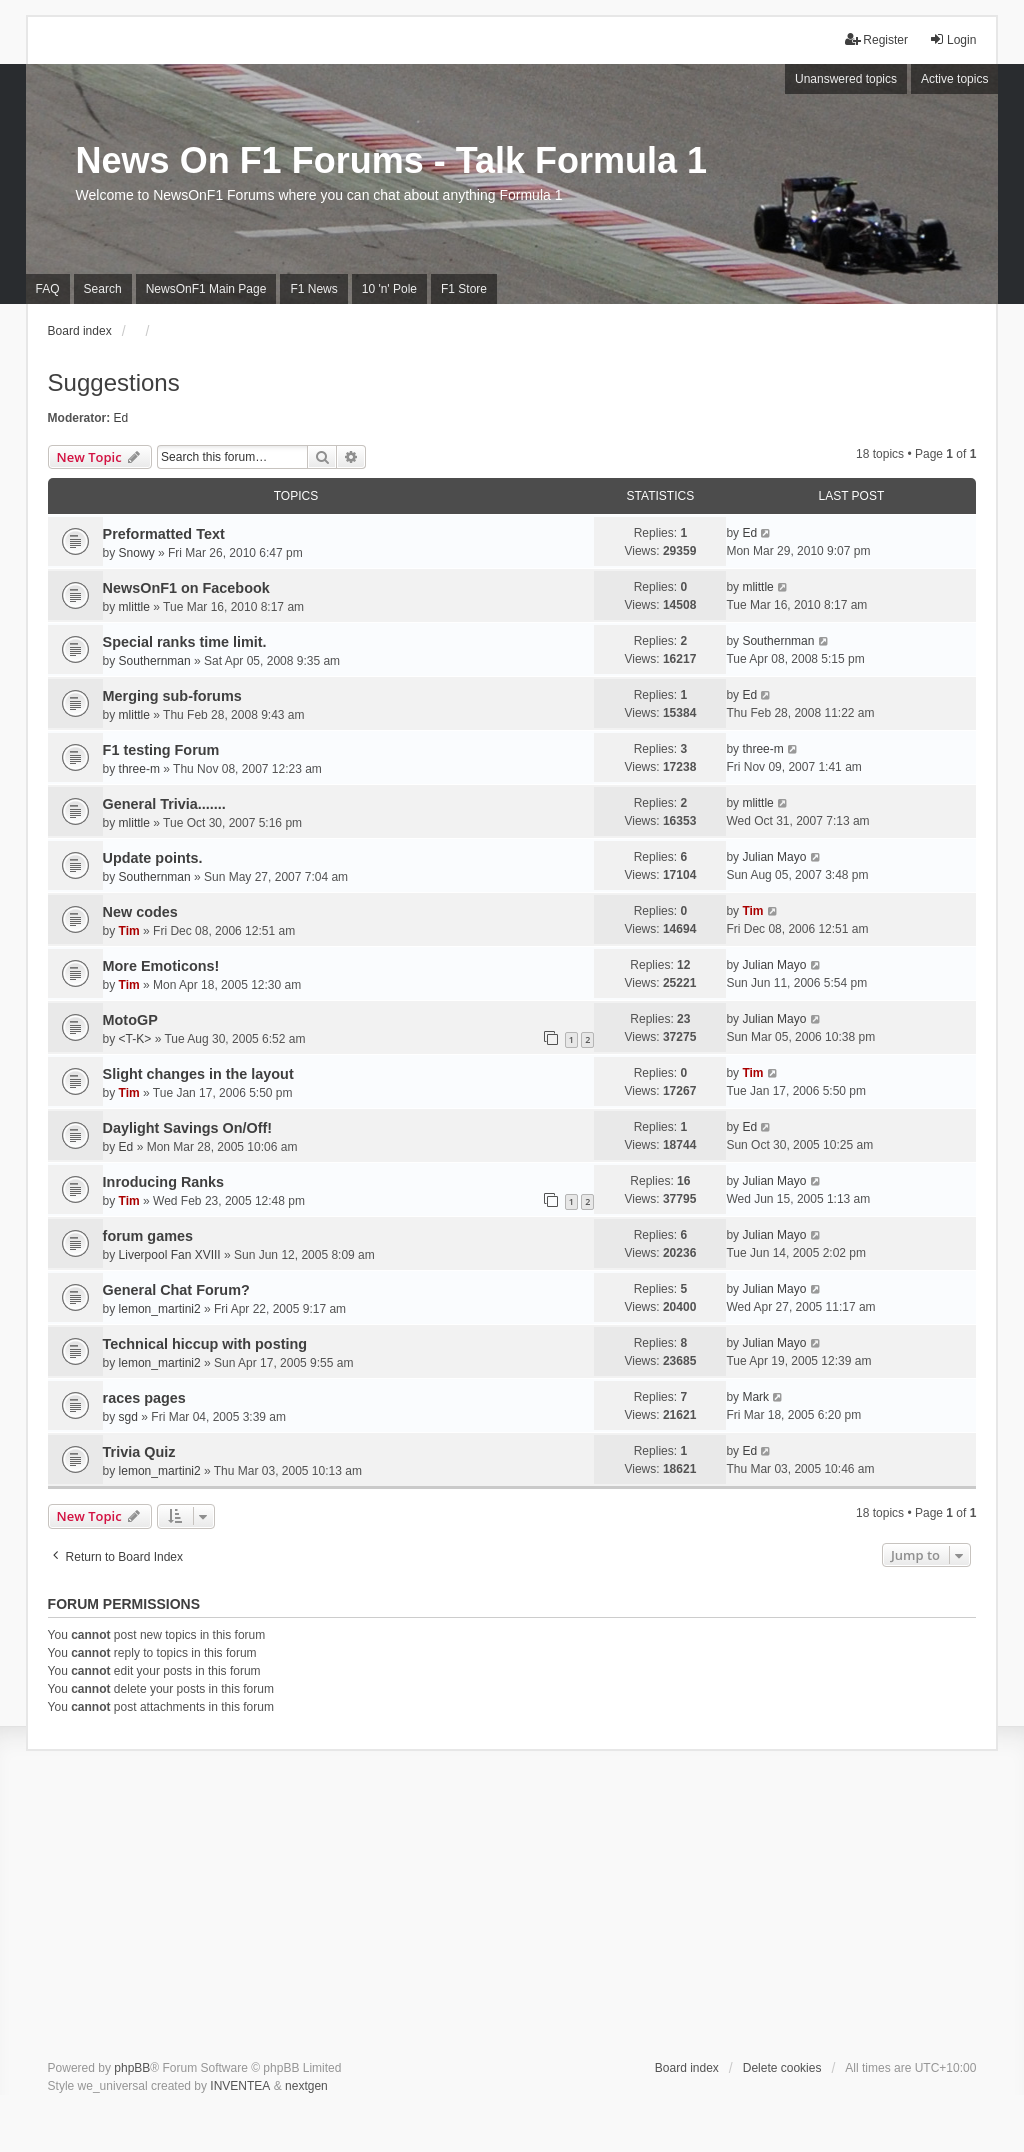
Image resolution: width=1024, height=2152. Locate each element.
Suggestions (114, 382)
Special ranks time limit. (185, 642)
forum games (148, 1236)
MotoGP (130, 1020)
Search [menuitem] (103, 289)
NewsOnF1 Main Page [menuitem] (206, 289)
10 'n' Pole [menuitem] (389, 289)
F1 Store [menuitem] (464, 289)
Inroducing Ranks (164, 1182)
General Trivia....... (164, 804)
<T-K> (135, 1039)
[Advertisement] (512, 1909)
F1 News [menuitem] (313, 289)
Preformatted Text (164, 534)
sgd (128, 1417)
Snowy (137, 553)
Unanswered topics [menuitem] (846, 79)
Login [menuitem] (952, 39)
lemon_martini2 (160, 1309)
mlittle (134, 607)
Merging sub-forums (172, 696)
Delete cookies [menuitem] (782, 2068)
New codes (140, 912)
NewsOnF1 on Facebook (186, 588)
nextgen (306, 2086)
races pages (144, 1398)
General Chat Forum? (176, 1290)
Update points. (153, 858)
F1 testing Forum (161, 750)
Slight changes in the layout (198, 1074)
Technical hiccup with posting (205, 1344)
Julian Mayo (774, 857)
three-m (139, 769)
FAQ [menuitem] (48, 289)
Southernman (155, 661)
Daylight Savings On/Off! (188, 1128)
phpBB (132, 2068)
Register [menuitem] (876, 39)
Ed (121, 418)
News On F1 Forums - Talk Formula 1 (391, 160)
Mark (755, 1397)
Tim (129, 931)
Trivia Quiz (139, 1452)
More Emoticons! (161, 966)
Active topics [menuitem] (954, 79)
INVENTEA (240, 2086)
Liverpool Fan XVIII (170, 1255)
